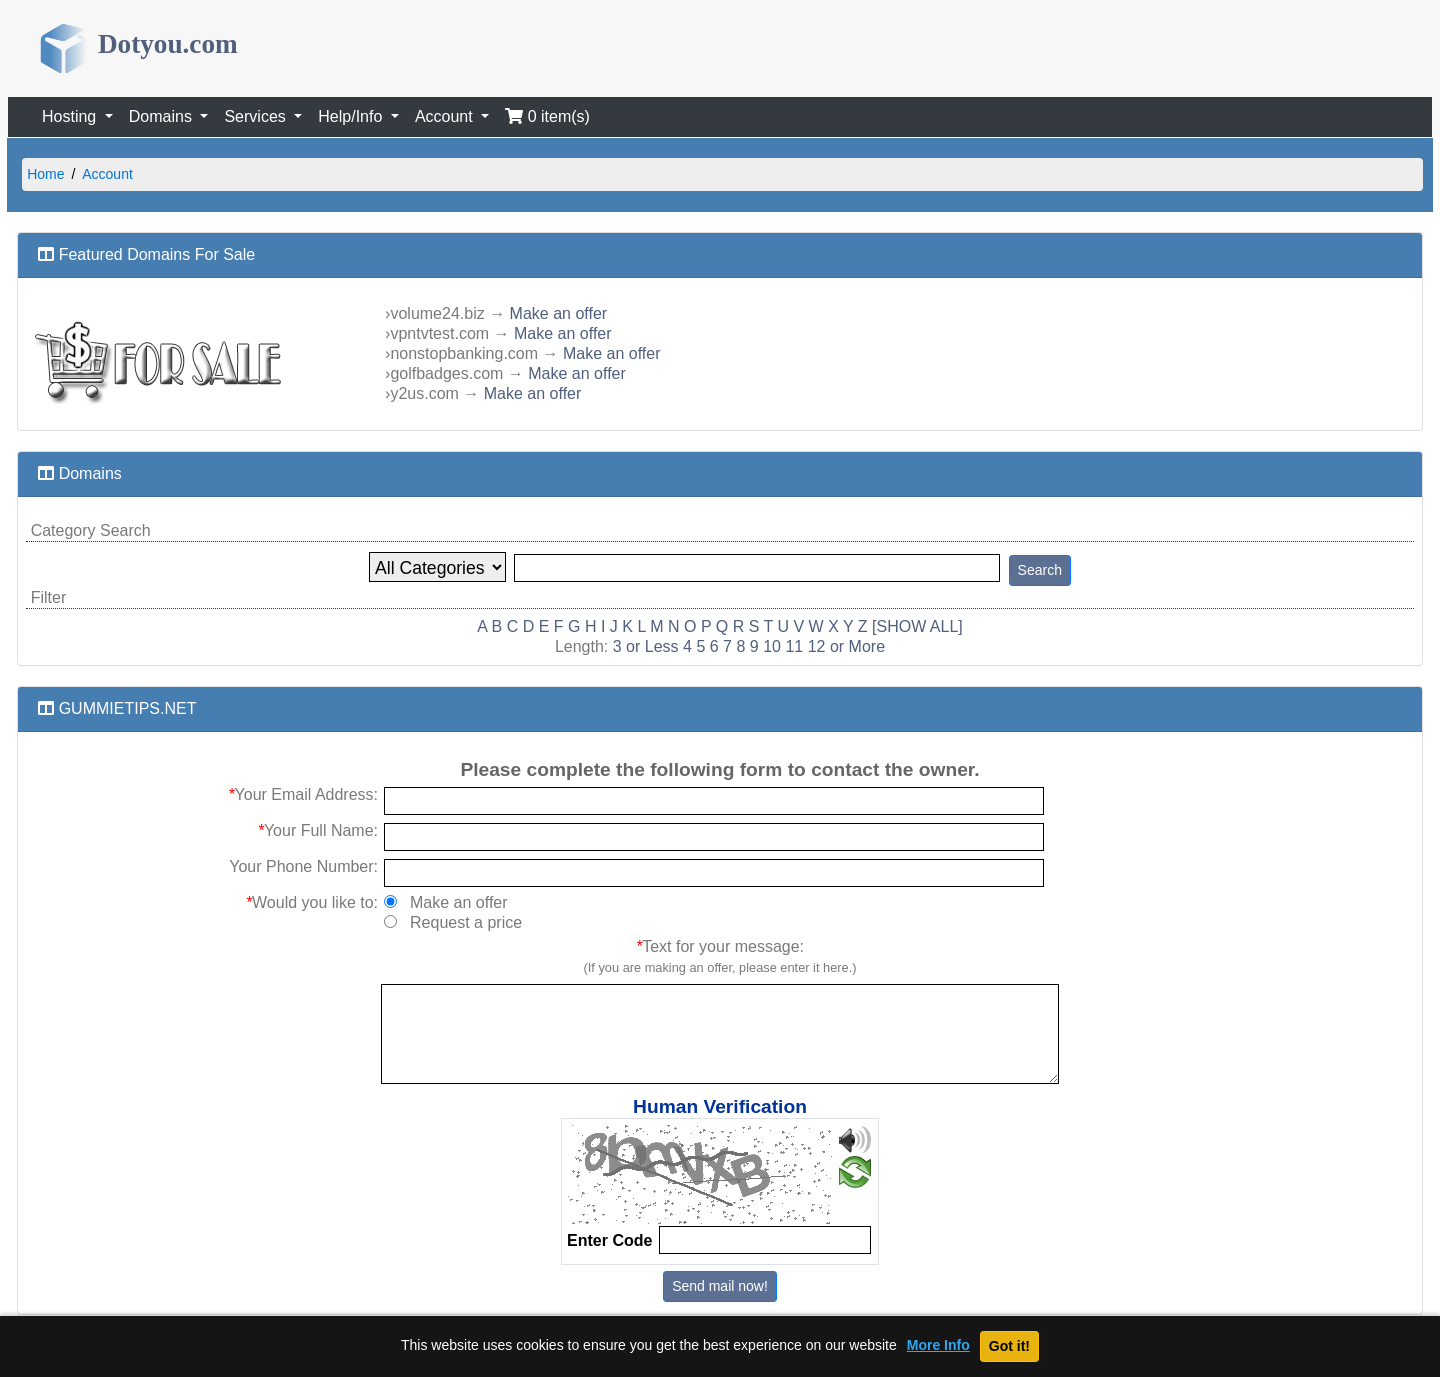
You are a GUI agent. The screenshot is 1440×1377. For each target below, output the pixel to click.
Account (107, 174)
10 (772, 646)
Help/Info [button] (352, 116)
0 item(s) (547, 116)
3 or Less (646, 646)
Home (45, 174)
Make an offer (559, 313)
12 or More (846, 646)
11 (794, 646)
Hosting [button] (71, 116)
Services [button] (257, 116)
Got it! (1009, 1346)
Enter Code (609, 1240)
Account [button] (446, 116)
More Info (938, 1345)
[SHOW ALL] (917, 626)
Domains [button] (163, 116)
